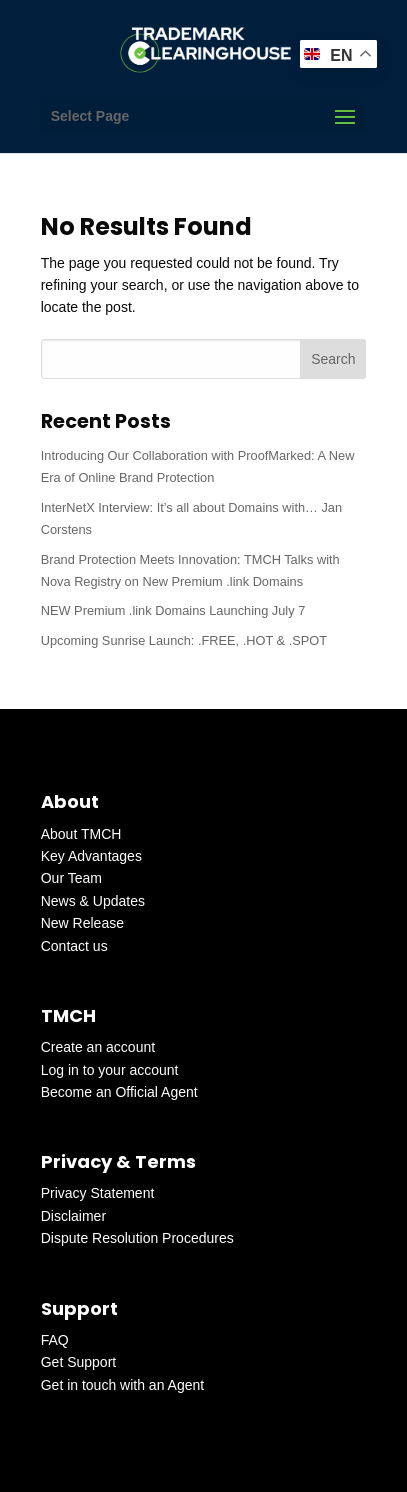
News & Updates (93, 901)
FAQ (55, 1340)
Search (333, 359)
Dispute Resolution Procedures (137, 1238)
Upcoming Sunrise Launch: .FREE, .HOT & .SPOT (184, 640)
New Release (82, 923)
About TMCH (81, 834)
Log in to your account (110, 1070)
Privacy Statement (98, 1193)
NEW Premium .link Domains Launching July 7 (173, 610)
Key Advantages (91, 856)
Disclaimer (73, 1216)
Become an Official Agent (119, 1092)
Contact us (74, 946)
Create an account (98, 1047)
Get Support (79, 1362)
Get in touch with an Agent (122, 1385)
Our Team (71, 878)
